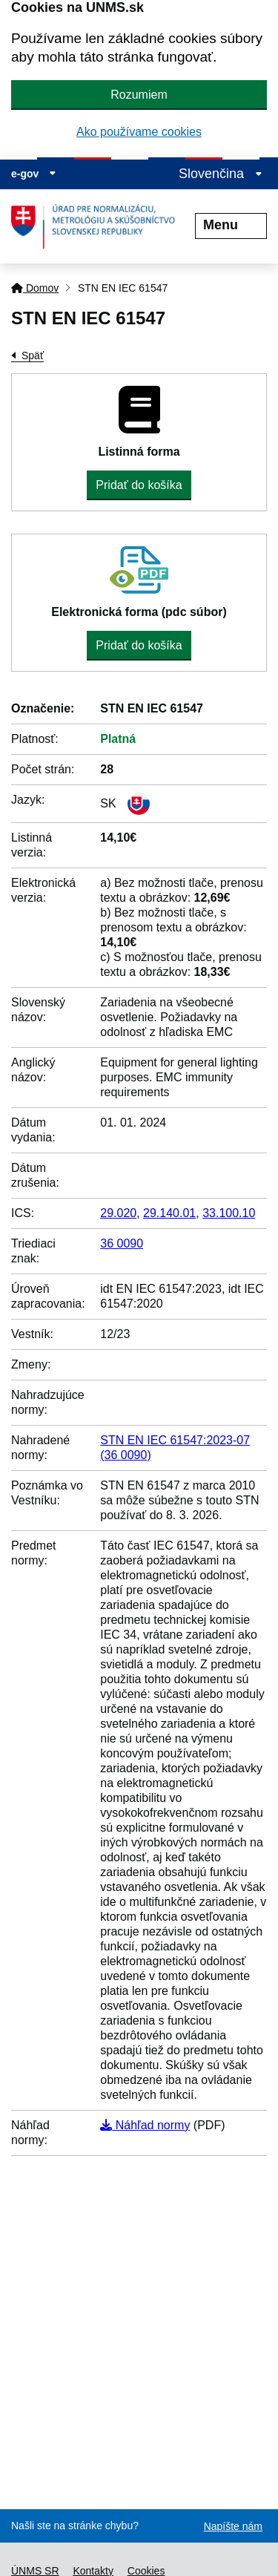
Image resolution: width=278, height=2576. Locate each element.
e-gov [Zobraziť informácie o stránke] (33, 174)
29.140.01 (169, 1213)
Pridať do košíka (139, 485)
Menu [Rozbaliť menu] (231, 224)
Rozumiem (138, 94)
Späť (32, 355)
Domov (35, 288)
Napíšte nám (233, 2526)
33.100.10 (228, 1213)
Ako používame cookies (139, 131)
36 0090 (121, 1243)
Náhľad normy (145, 2125)
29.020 (118, 1213)
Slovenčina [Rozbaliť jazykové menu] (220, 173)
